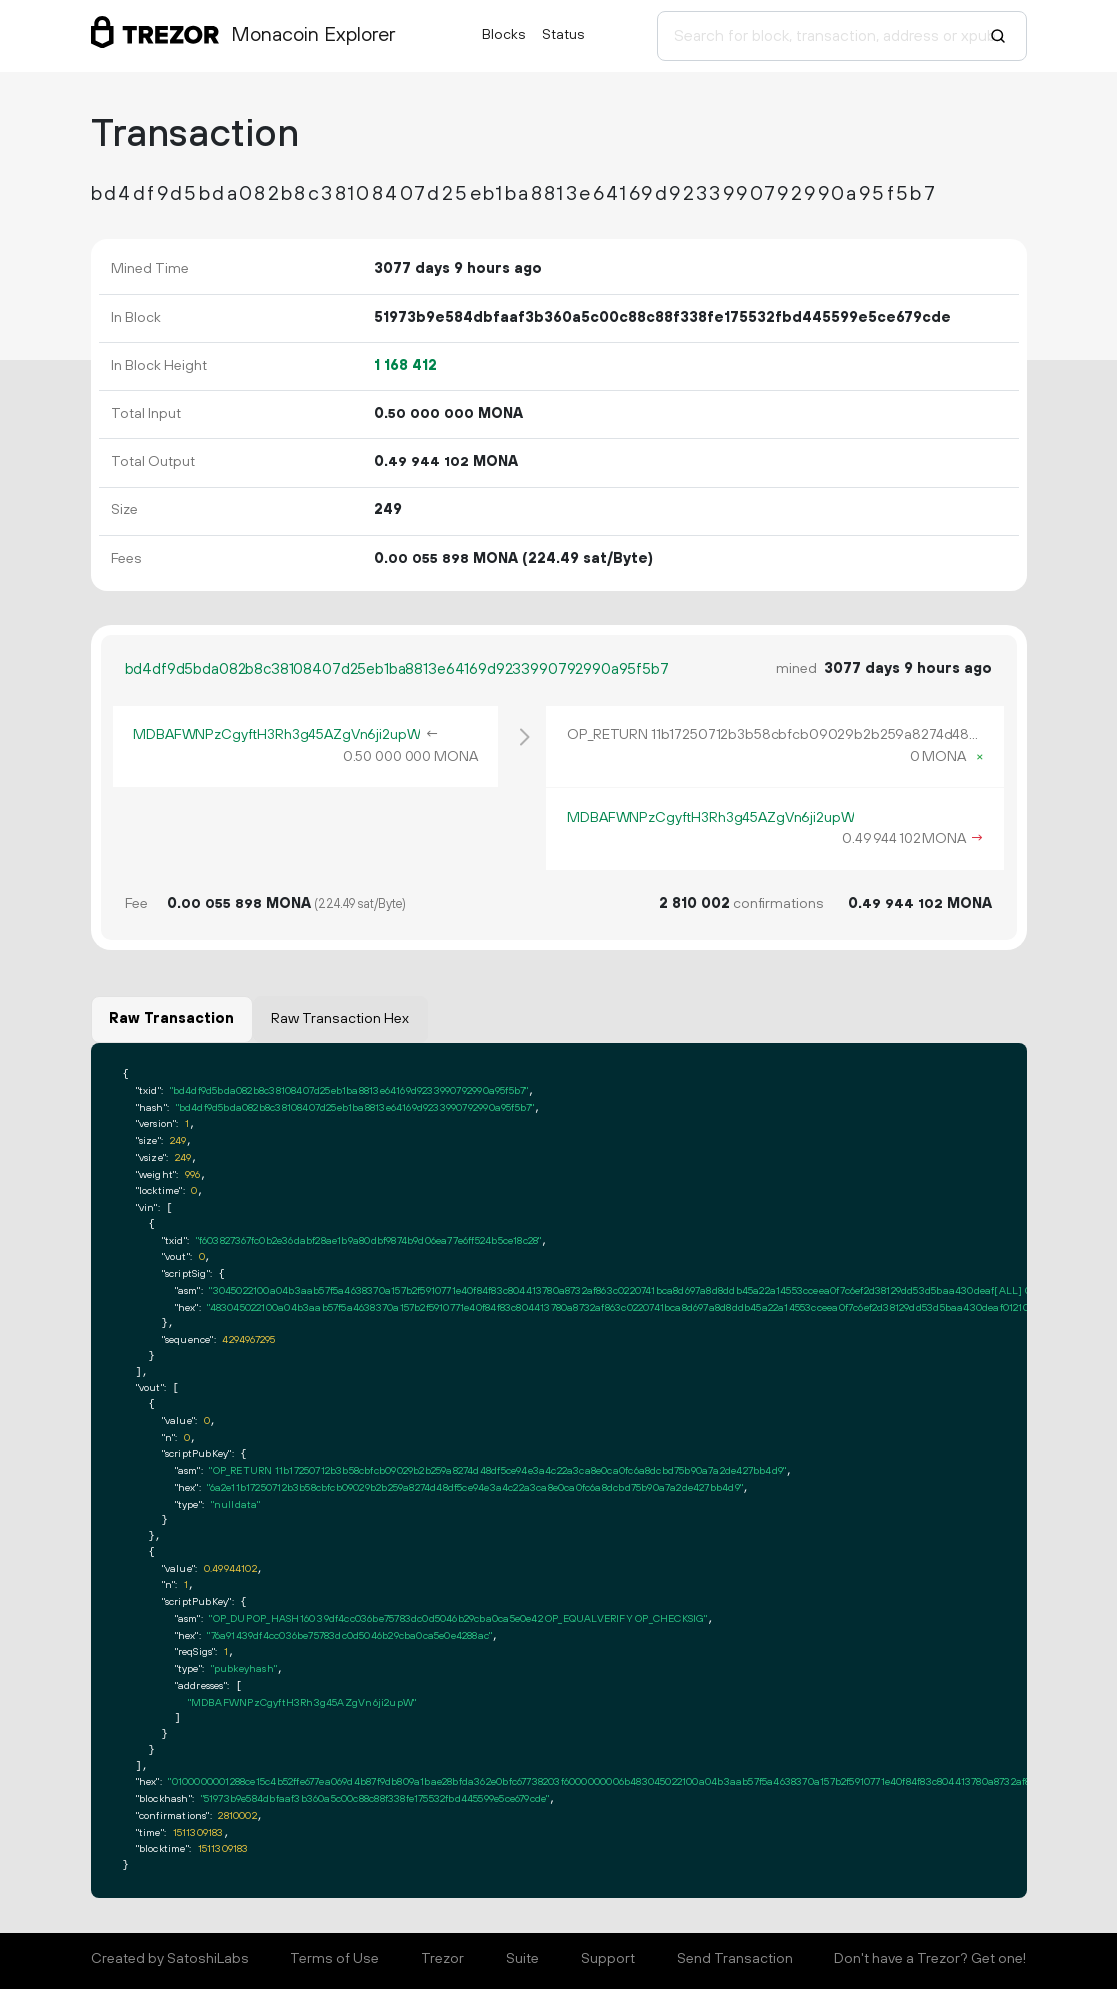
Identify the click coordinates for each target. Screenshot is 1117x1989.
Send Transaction (735, 1959)
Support (608, 1959)
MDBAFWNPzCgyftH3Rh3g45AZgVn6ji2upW (276, 735)
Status (563, 35)
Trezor (442, 1959)
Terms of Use (334, 1959)
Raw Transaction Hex (340, 1019)
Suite (522, 1959)
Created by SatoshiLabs (170, 1959)
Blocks (504, 35)
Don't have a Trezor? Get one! (930, 1959)
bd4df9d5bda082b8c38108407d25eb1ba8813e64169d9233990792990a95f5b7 (397, 669)
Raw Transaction (171, 1019)
